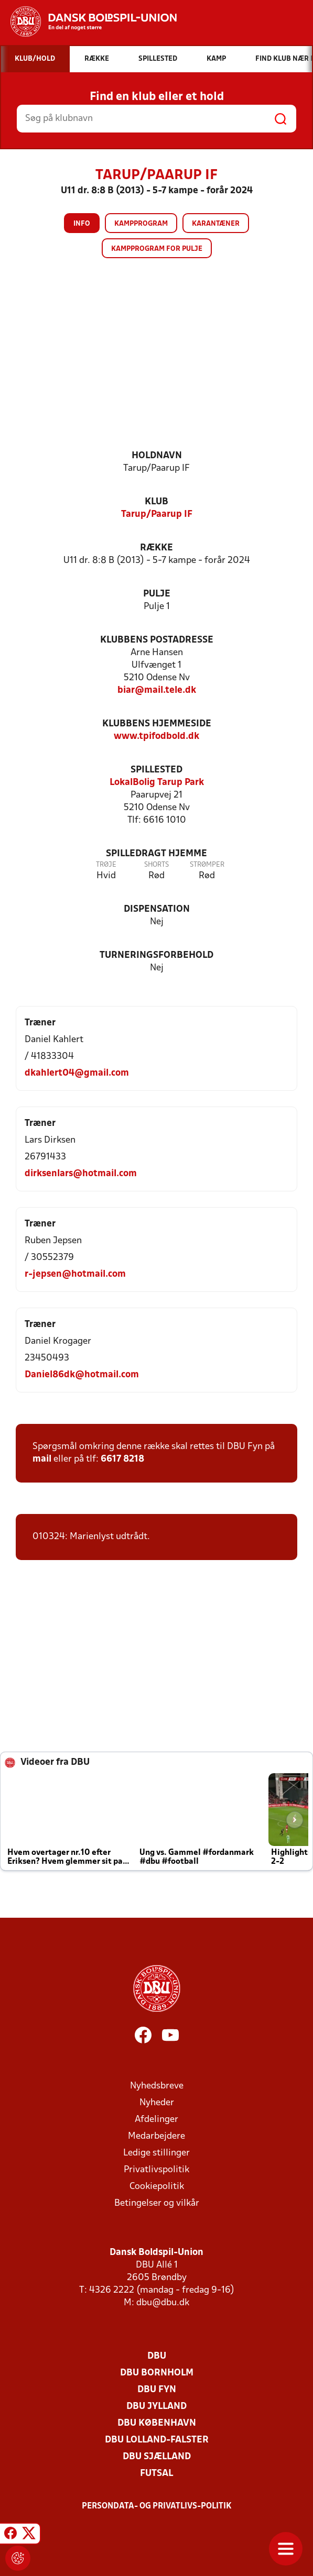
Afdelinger (156, 2119)
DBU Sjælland (157, 2456)
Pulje (156, 594)
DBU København (156, 2423)
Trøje (106, 864)
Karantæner (216, 223)
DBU (156, 2356)
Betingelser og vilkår (156, 2203)
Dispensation (157, 909)
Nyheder (156, 2102)
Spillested (156, 770)
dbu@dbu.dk (162, 2302)
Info (81, 223)
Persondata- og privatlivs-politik (157, 2506)
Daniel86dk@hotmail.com (82, 1374)
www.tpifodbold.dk (156, 736)
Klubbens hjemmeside (156, 724)
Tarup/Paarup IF (156, 514)
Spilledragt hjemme (156, 853)
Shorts (156, 864)
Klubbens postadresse (156, 640)
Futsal (156, 2473)
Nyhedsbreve (157, 2086)
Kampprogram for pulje (156, 249)
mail (42, 1459)
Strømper (207, 864)
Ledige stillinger (156, 2153)
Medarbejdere (156, 2136)
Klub (156, 501)
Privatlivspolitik (156, 2169)
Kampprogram (141, 223)
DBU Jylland (156, 2406)
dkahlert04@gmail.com (77, 1073)
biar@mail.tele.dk (156, 690)
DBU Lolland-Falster (157, 2440)
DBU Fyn (156, 2389)
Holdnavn (157, 455)
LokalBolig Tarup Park (157, 782)
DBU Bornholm (156, 2373)
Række (156, 548)
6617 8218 (122, 1459)
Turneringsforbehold (156, 955)
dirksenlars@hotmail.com (81, 1173)
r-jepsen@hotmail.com (75, 1274)
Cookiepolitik (156, 2186)
